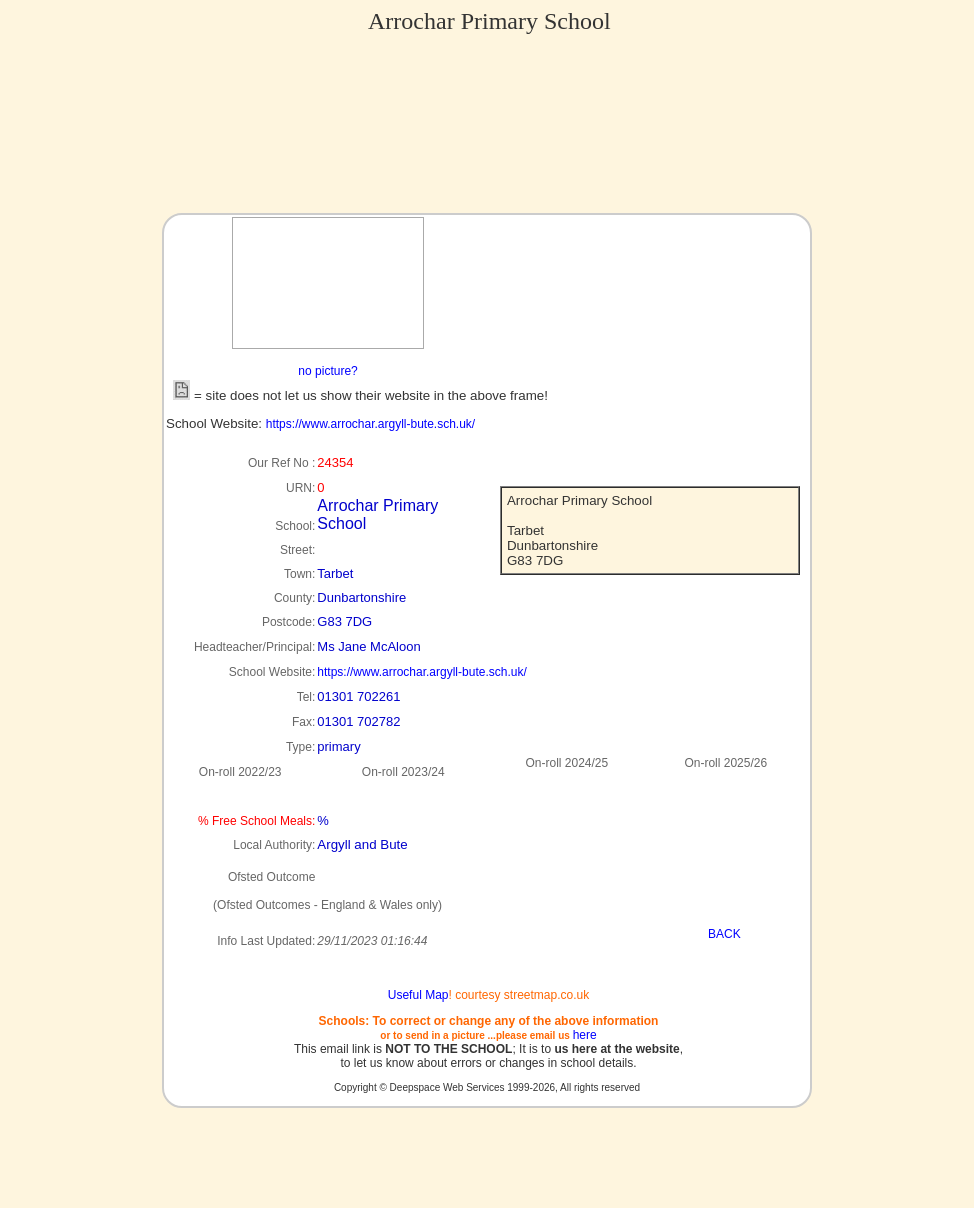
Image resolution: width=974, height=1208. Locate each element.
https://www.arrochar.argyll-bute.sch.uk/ (370, 424)
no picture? (327, 371)
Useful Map (418, 995)
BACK (724, 934)
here (585, 1035)
